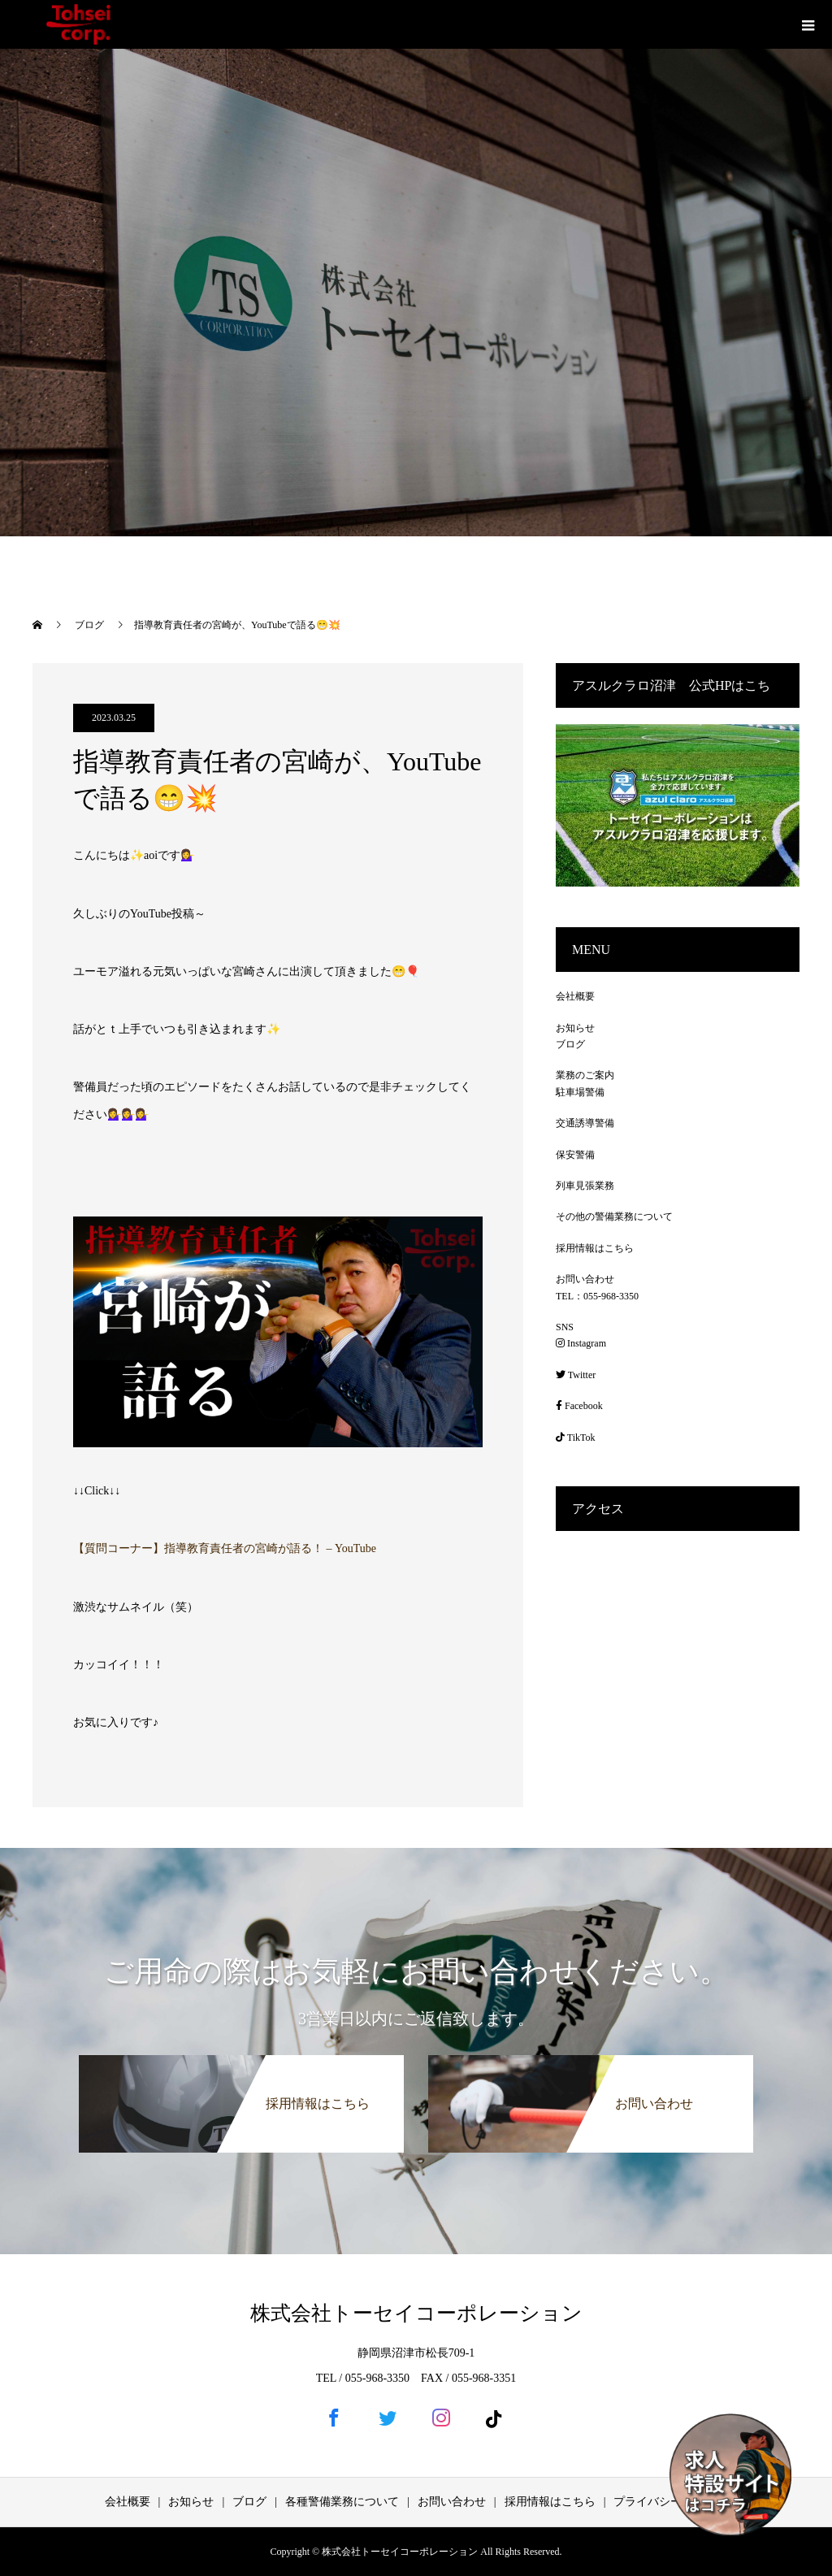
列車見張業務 (585, 1185)
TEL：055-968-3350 (597, 1296)
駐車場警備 (580, 1092)
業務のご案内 (585, 1075)
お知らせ (575, 1028)
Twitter (576, 1375)
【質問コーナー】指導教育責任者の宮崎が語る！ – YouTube (224, 1548)
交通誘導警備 (585, 1123)
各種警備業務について (342, 2502)
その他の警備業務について (614, 1216)
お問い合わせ (585, 1279)
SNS (565, 1327)
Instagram (581, 1343)
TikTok (576, 1437)
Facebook (579, 1406)
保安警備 (575, 1154)
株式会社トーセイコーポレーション (416, 2313)
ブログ (570, 1044)
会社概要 (575, 996)
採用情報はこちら (595, 1248)
